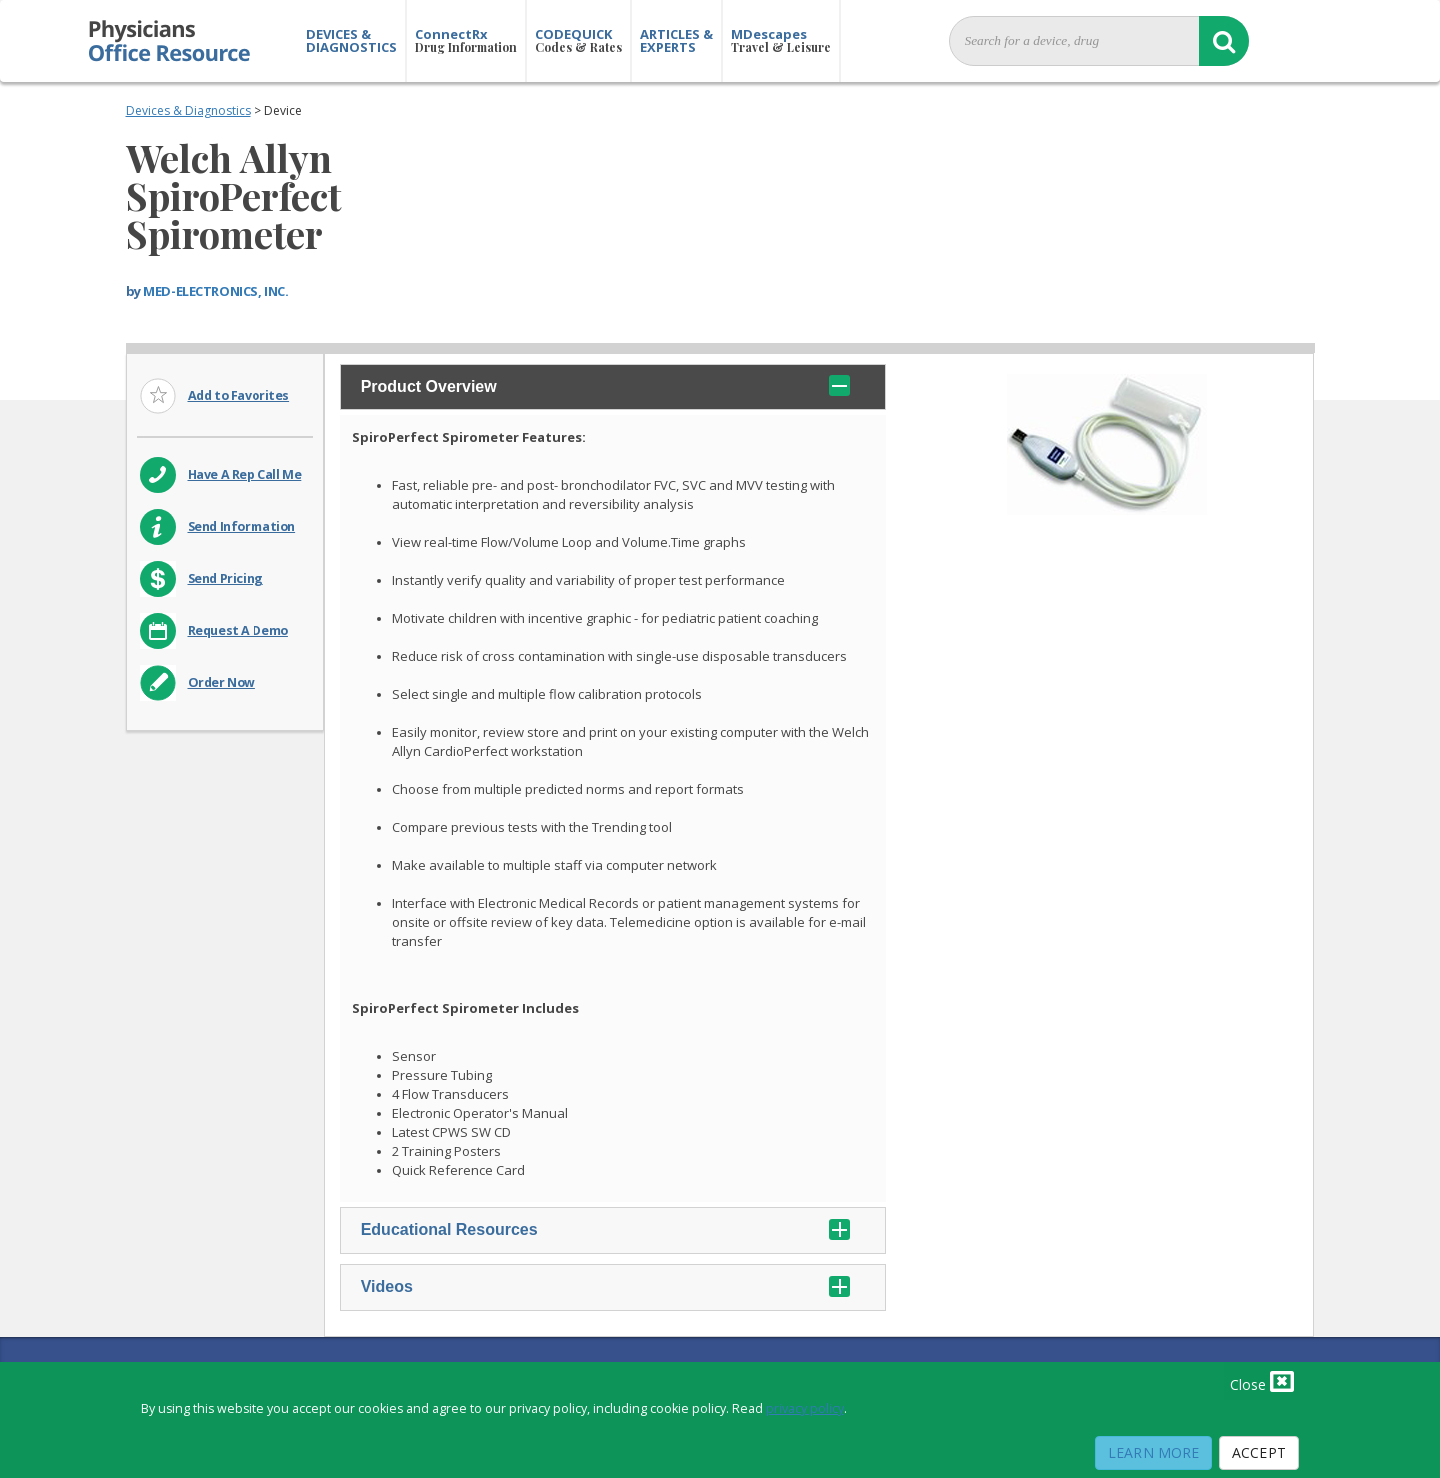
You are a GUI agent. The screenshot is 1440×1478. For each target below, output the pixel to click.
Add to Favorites (239, 395)
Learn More (1153, 1452)
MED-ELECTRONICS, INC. (215, 291)
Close (1262, 1381)
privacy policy (805, 1408)
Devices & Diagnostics (188, 110)
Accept (1259, 1452)
